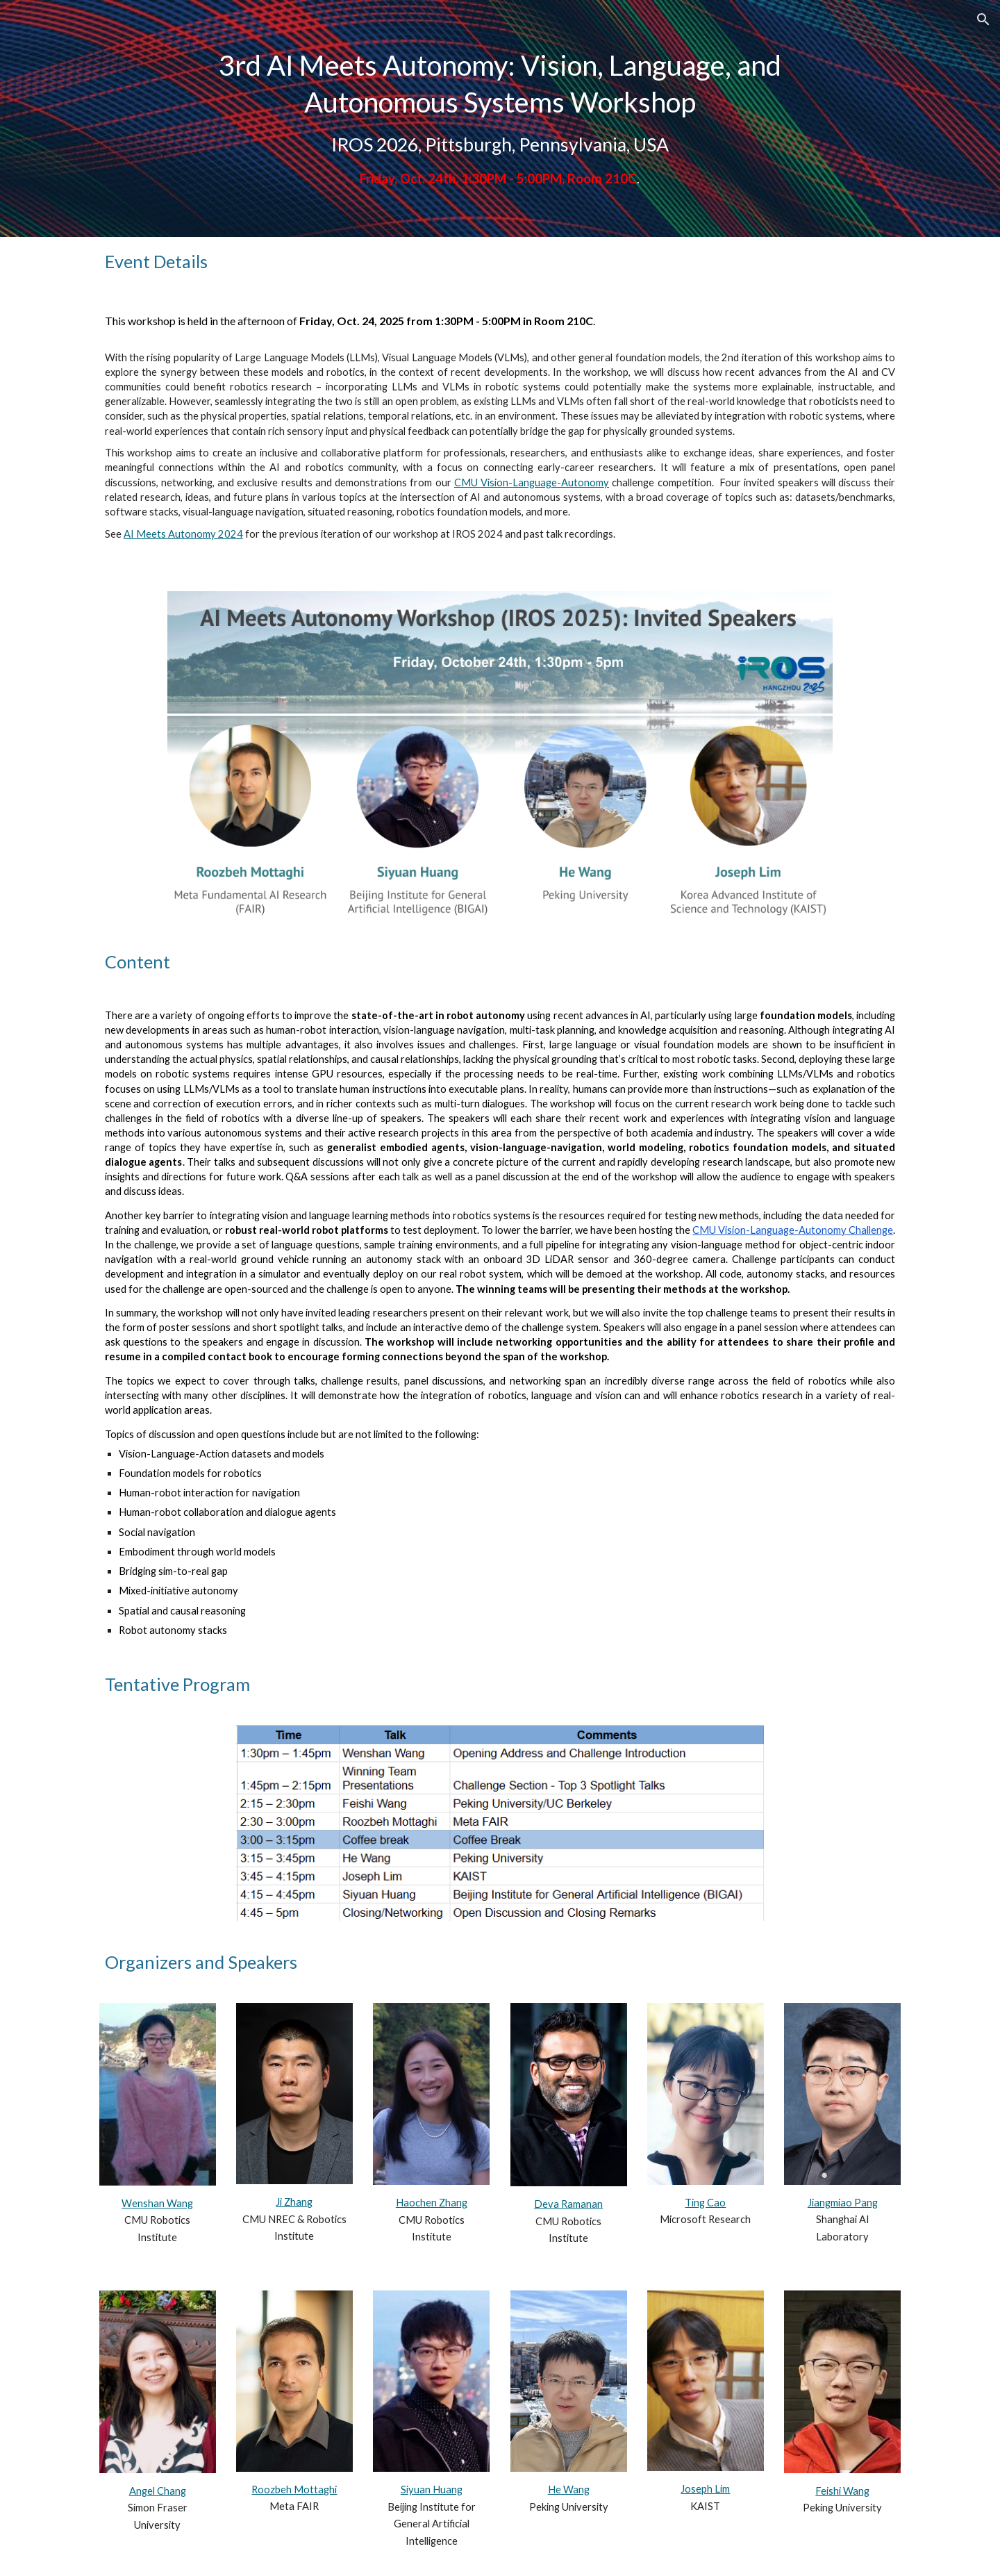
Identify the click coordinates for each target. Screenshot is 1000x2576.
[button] (983, 19)
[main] (499, 118)
